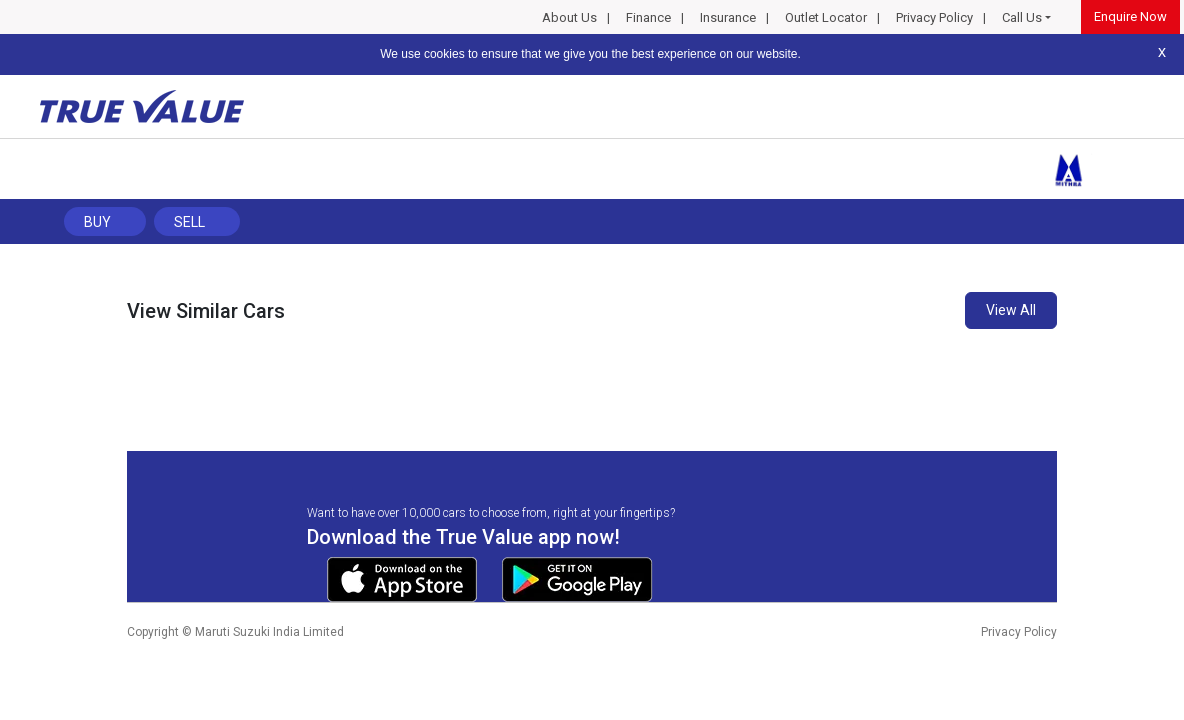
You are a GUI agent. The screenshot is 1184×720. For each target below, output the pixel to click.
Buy (97, 222)
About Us (569, 17)
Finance (648, 17)
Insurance (728, 17)
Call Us (1022, 17)
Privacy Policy (934, 17)
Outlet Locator (826, 17)
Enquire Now (1130, 16)
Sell (189, 222)
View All (1011, 310)
